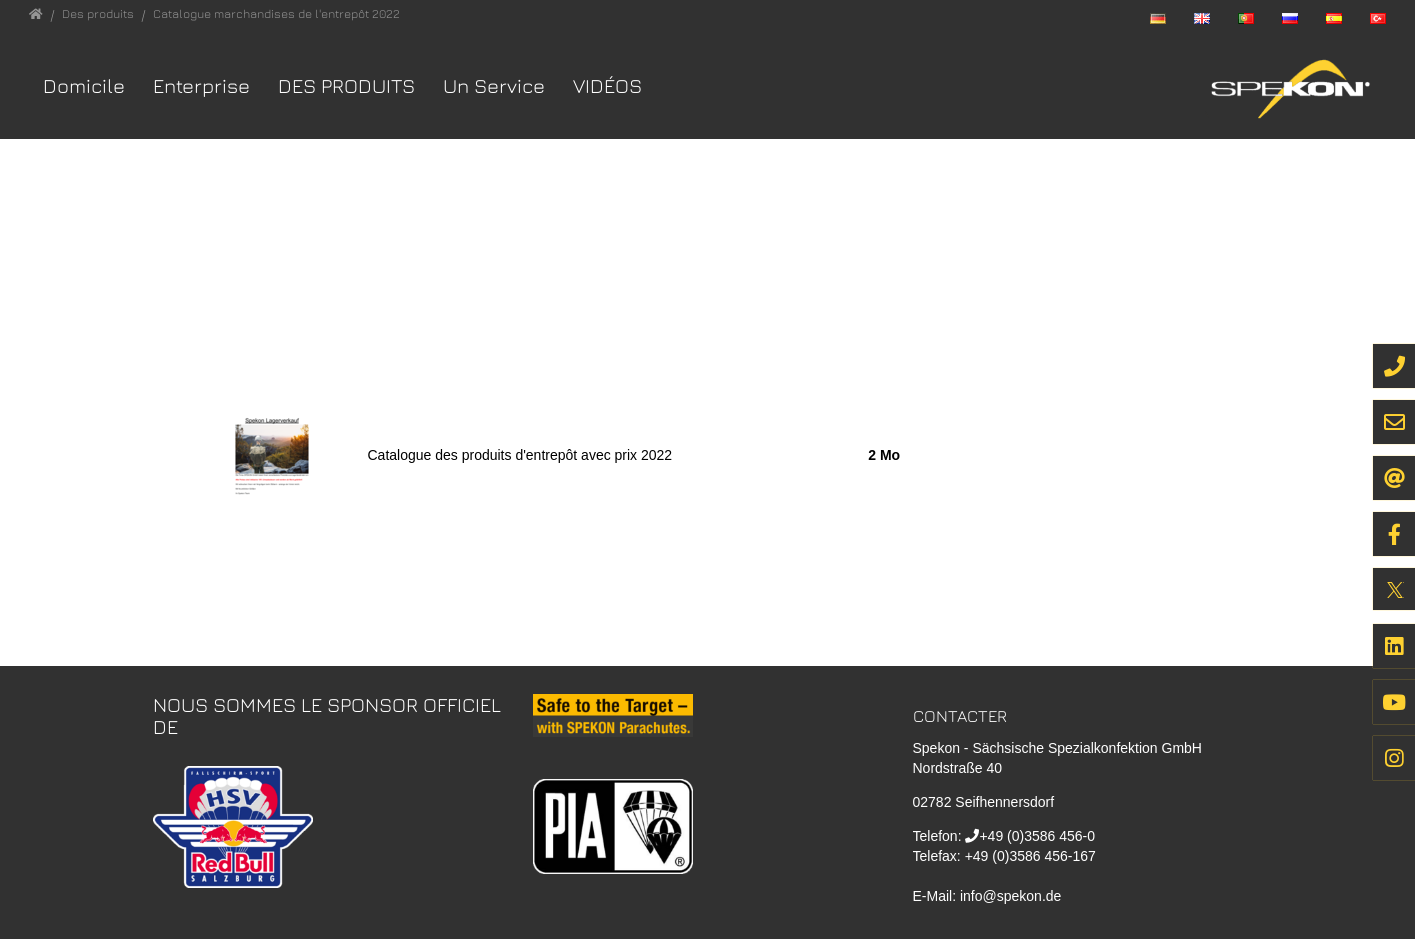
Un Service (494, 85)
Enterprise (201, 85)
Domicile (84, 85)
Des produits (346, 85)
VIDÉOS (607, 85)
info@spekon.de (1010, 896)
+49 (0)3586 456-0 (1037, 836)
